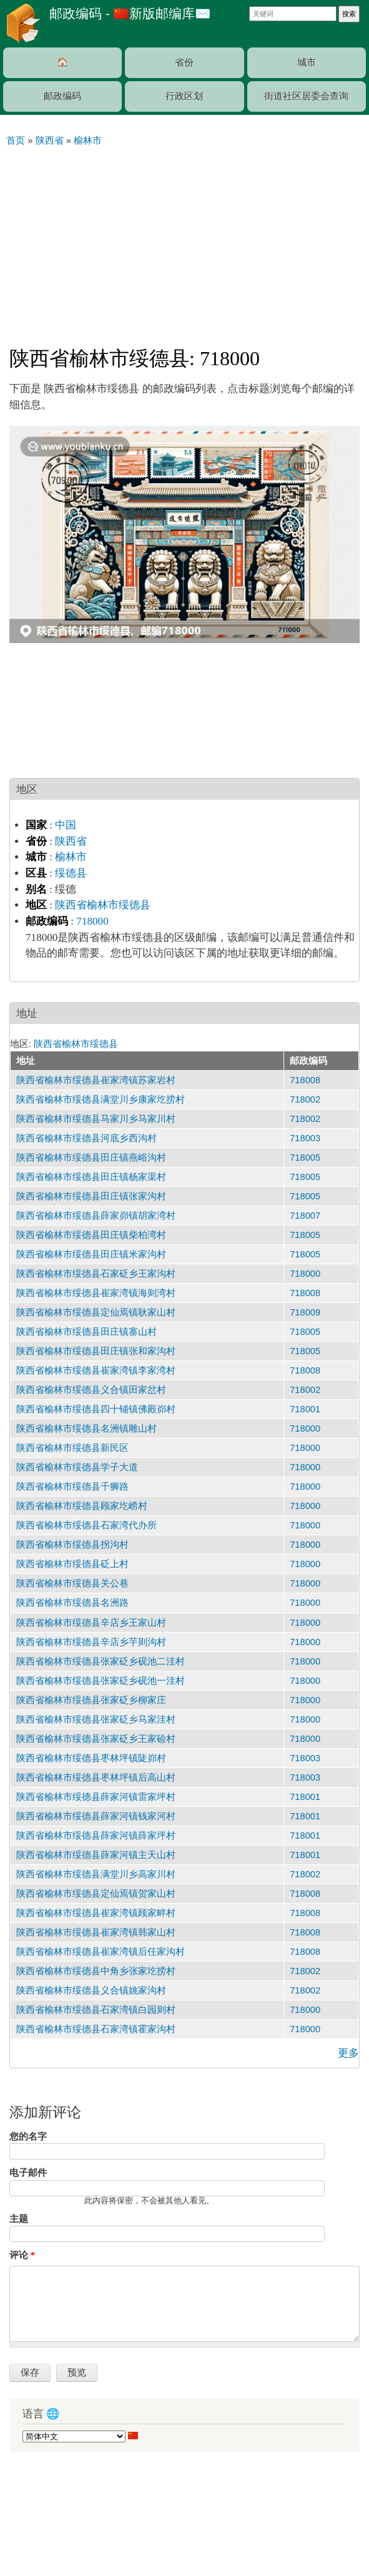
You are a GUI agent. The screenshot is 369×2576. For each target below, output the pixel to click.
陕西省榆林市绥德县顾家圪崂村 (81, 1506)
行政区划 (184, 96)
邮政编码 (62, 96)
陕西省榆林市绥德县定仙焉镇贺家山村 (95, 1894)
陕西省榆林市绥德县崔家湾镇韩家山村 (95, 1932)
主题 (18, 2219)
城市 (306, 62)
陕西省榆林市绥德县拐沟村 (72, 1545)
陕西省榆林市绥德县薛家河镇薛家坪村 (95, 1836)
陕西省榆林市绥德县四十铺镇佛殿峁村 (95, 1409)
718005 (305, 1158)
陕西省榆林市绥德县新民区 (72, 1448)
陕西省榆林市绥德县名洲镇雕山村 (86, 1428)
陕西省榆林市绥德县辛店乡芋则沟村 (91, 1642)
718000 (92, 921)
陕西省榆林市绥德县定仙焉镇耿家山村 (95, 1312)
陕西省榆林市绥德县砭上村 (72, 1564)
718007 (305, 1216)
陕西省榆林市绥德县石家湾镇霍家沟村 (95, 2029)
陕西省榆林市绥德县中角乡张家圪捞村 (95, 1971)
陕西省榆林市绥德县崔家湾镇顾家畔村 (95, 1913)
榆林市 (71, 857)
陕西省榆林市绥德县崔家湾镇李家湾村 (95, 1370)
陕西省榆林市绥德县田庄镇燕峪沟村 (91, 1158)
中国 (65, 825)
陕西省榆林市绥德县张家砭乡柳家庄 (91, 1700)
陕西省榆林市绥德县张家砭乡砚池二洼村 (100, 1661)
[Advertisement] (184, 241)
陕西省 (71, 841)
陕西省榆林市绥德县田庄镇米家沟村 (91, 1254)
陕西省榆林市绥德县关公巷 (72, 1583)
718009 (305, 1312)
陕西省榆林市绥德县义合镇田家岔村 (91, 1390)
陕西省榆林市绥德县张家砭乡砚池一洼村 (100, 1681)
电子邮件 (28, 2173)
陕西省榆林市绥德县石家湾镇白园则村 (95, 2010)
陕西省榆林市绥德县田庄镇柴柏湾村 (91, 1235)
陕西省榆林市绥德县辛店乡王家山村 (91, 1623)
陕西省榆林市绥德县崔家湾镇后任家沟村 (100, 1952)
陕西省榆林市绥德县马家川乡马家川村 (95, 1119)
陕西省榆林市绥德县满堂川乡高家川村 (95, 1874)
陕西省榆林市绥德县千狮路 (72, 1487)
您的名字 (28, 2136)
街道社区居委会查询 (306, 96)
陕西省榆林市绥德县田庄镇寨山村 (86, 1332)
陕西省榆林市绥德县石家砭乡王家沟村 (95, 1274)
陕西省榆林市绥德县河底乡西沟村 (86, 1138)
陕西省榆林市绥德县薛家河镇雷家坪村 (95, 1797)
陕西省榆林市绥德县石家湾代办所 (86, 1525)
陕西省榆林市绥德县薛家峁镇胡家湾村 (95, 1216)
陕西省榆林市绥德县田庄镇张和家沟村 (95, 1351)
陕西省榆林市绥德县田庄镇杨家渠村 (91, 1177)
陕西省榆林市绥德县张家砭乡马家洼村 (95, 1719)
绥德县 (71, 873)
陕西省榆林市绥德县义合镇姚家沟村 (91, 1990)
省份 (184, 62)
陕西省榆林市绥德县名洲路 (72, 1603)
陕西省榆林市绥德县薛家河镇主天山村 (95, 1855)
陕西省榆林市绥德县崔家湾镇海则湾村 (95, 1293)
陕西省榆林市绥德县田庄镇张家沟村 (91, 1196)
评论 (22, 2255)
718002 (305, 1099)
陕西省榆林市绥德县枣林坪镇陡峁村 (91, 1758)
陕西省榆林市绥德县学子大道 (77, 1467)
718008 (305, 1080)
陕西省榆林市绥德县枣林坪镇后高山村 (95, 1777)
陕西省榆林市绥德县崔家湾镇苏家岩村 (95, 1080)
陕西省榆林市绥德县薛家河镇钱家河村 (95, 1816)
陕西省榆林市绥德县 (102, 905)
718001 (305, 1409)
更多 (348, 2053)
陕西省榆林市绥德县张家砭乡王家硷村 (95, 1739)
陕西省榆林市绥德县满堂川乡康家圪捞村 (100, 1099)
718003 (305, 1138)
